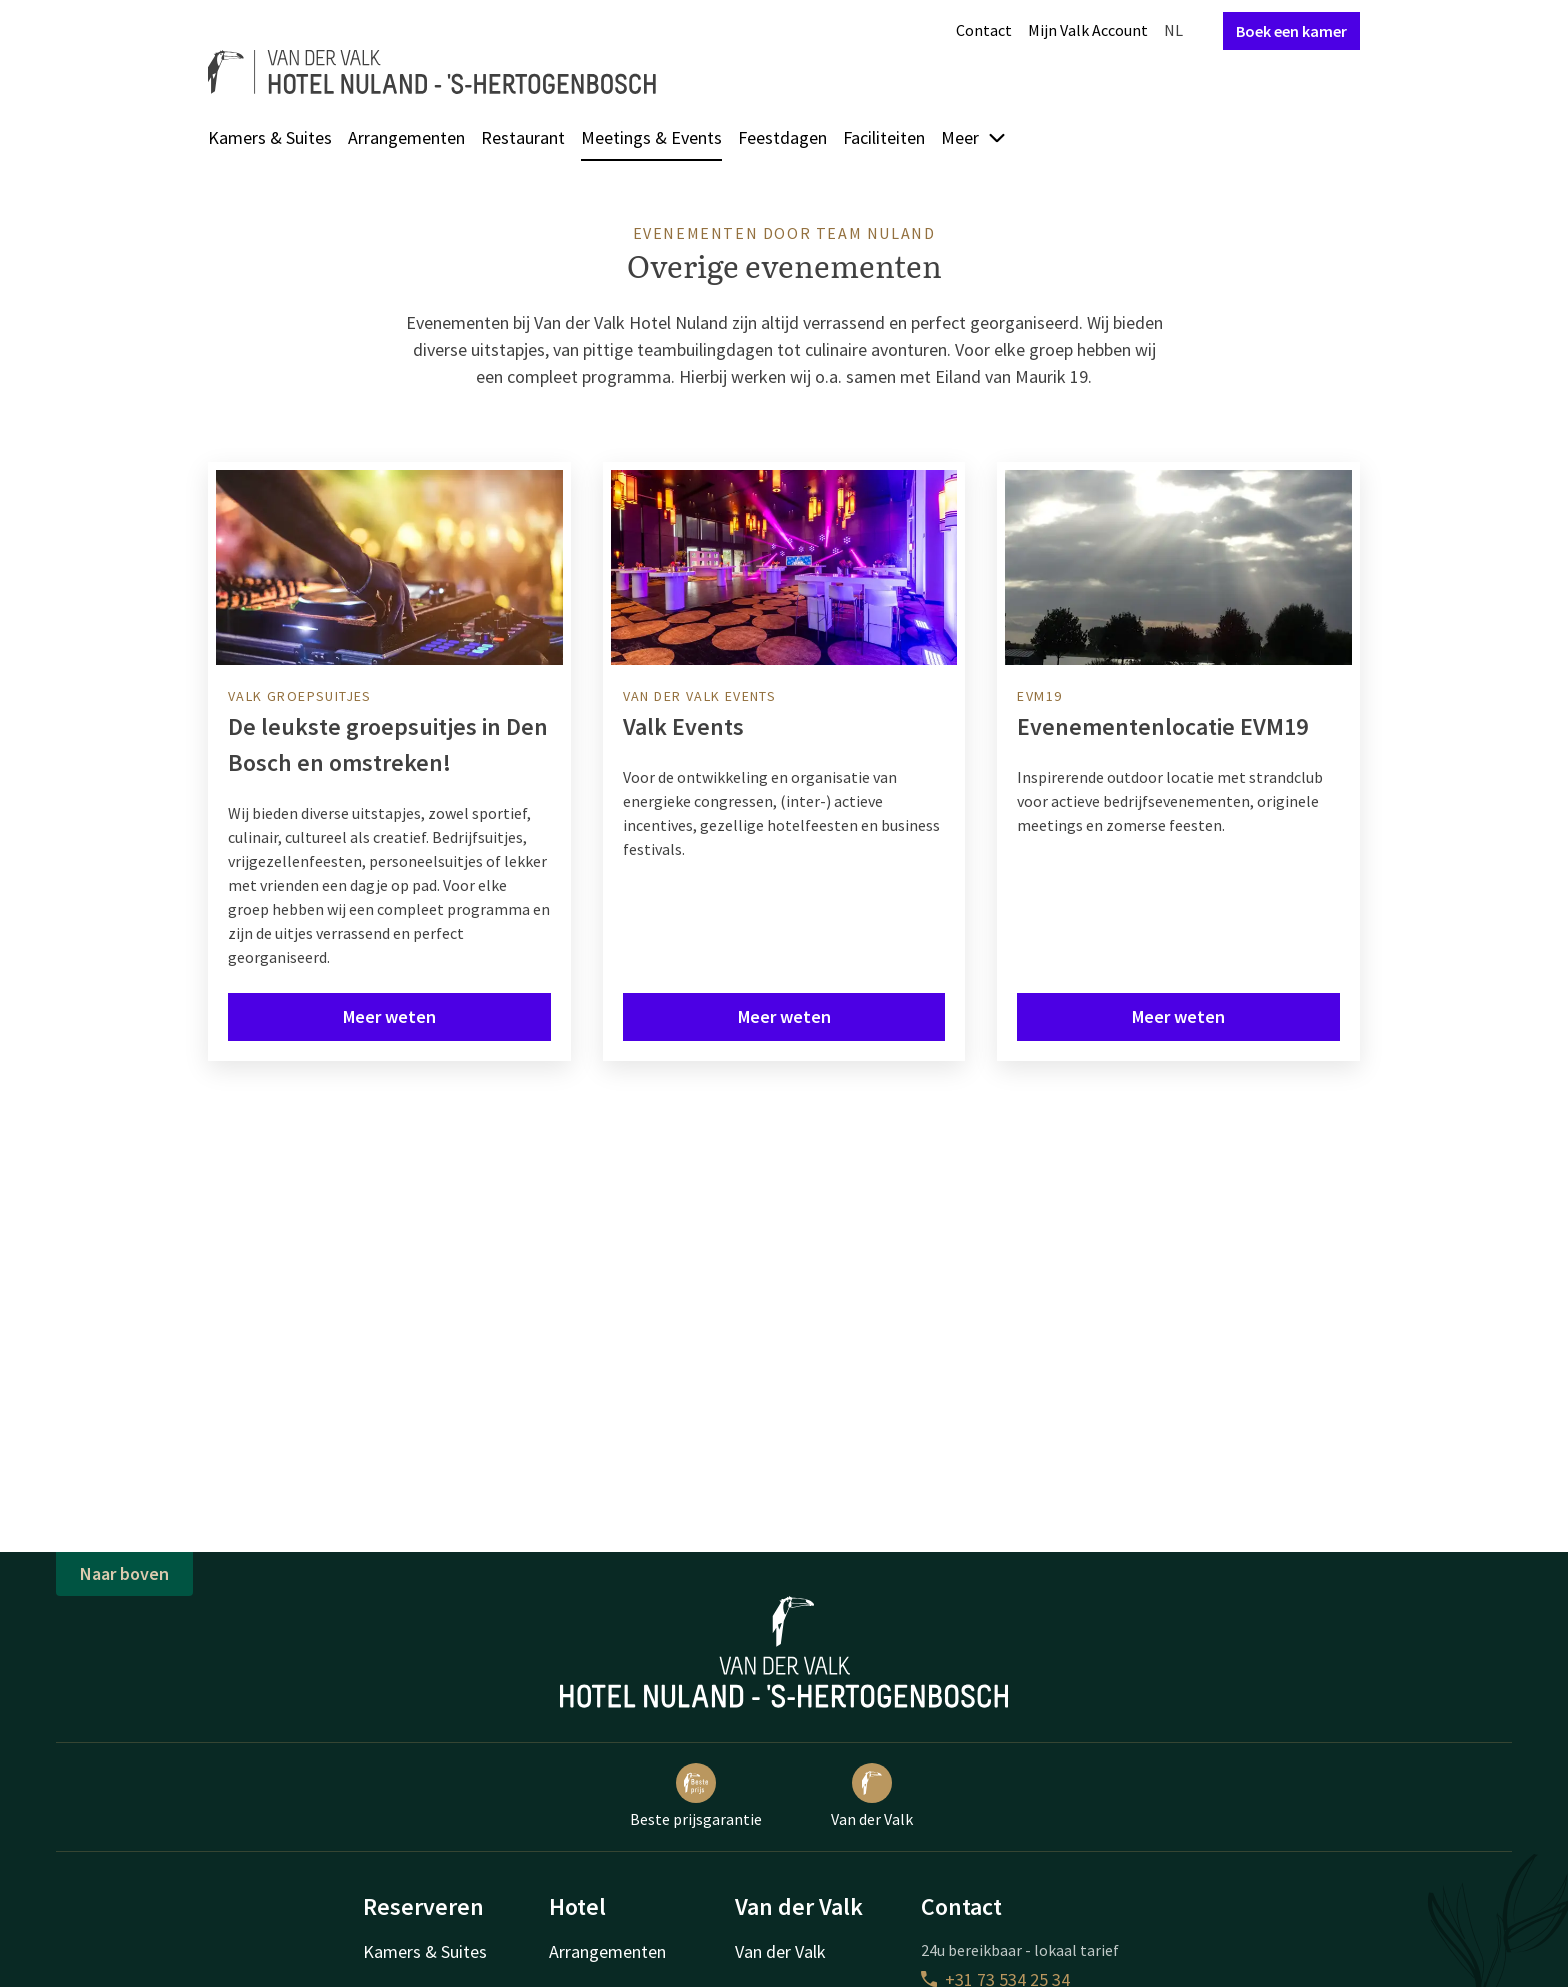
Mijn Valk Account (1088, 30)
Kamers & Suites (270, 137)
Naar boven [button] (124, 1573)
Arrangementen (406, 137)
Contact (984, 30)
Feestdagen (782, 137)
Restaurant (523, 137)
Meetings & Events (651, 137)
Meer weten (389, 1016)
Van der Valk (872, 1796)
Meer (974, 137)
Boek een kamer (1291, 31)
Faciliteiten (884, 137)
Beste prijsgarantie (696, 1796)
